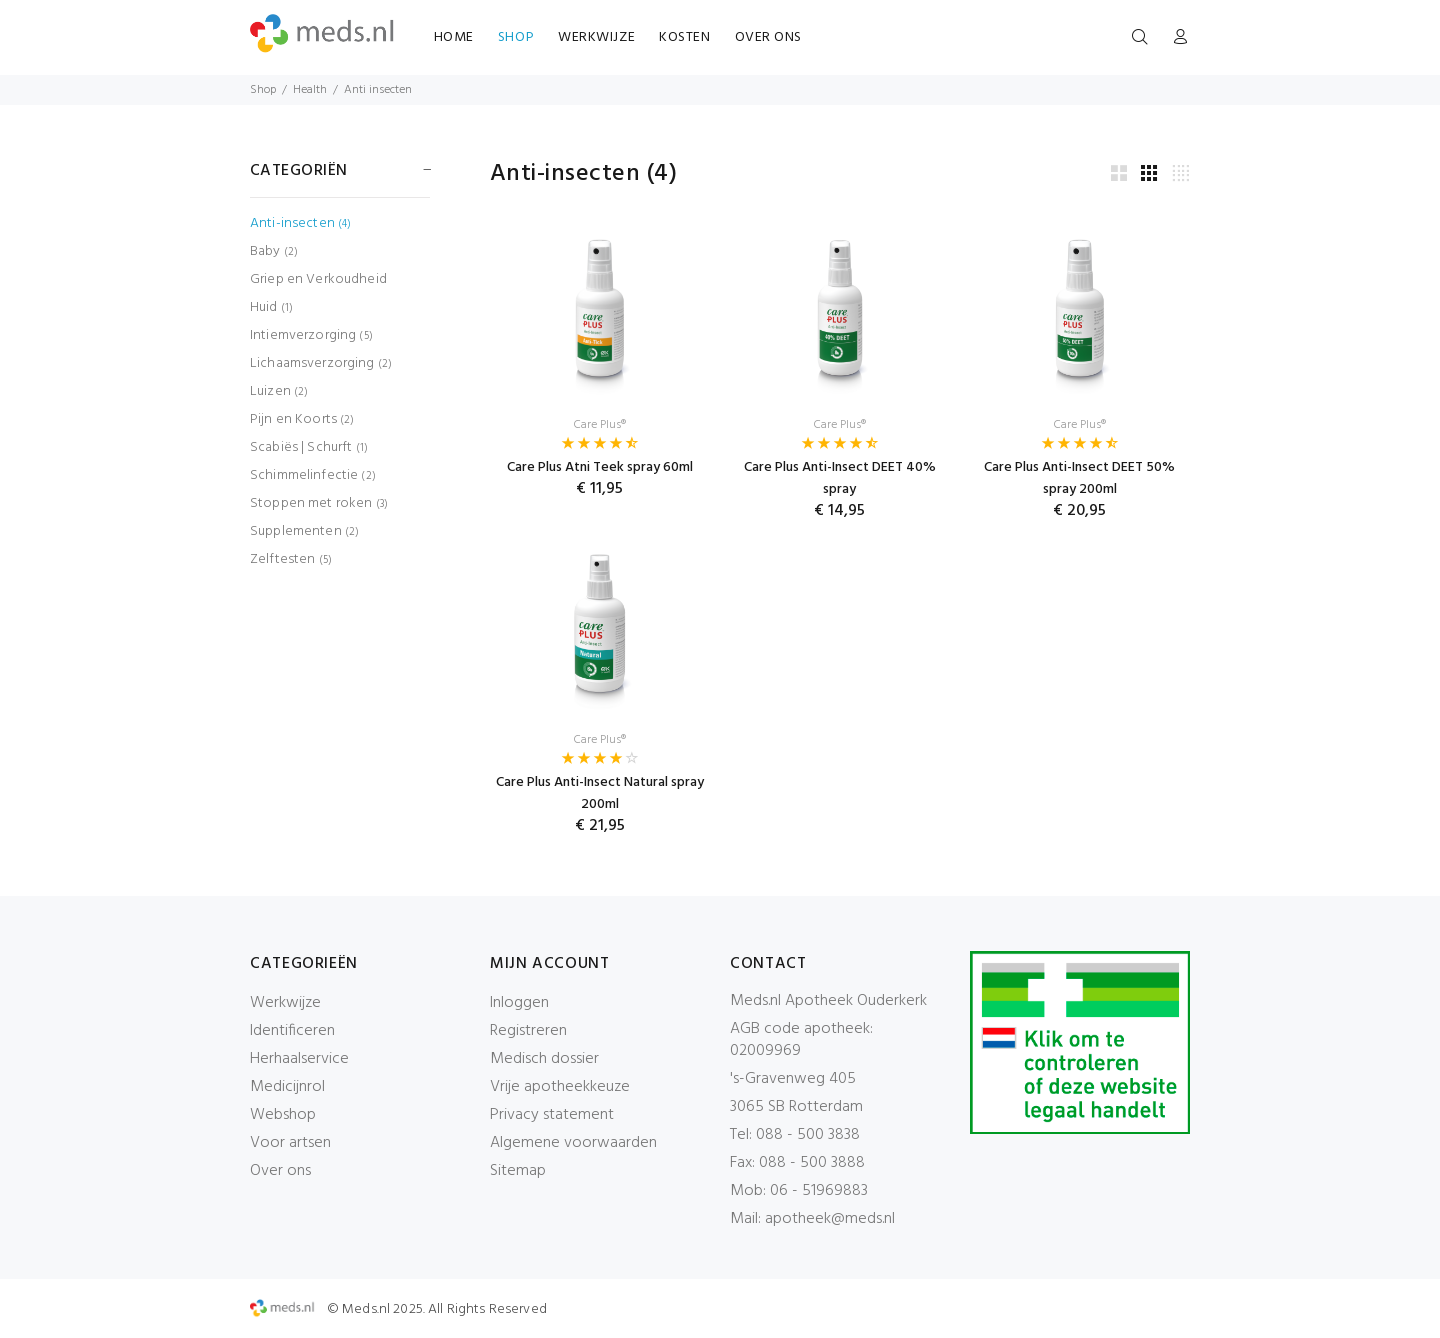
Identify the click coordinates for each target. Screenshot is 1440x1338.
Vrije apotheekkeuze (560, 1087)
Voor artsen (290, 1143)
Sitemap (518, 1171)
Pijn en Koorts (302, 419)
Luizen (279, 391)
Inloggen (519, 1003)
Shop (263, 90)
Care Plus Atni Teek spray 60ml (600, 467)
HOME (454, 37)
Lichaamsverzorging (321, 363)
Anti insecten (378, 90)
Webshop (283, 1115)
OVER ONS (768, 37)
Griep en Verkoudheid (318, 279)
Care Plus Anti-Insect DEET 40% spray (840, 478)
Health (310, 90)
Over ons (280, 1171)
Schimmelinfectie (313, 475)
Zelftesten (291, 558)
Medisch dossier (544, 1059)
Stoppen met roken (319, 503)
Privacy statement (552, 1115)
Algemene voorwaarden (573, 1143)
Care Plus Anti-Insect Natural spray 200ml (600, 793)
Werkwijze (285, 1003)
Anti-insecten (300, 223)
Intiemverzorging (311, 335)
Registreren (528, 1031)
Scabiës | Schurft (309, 447)
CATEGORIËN (299, 171)
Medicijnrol (287, 1087)
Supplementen (304, 531)
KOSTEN (684, 37)
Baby (274, 251)
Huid (271, 307)
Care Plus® (600, 425)
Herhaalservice (299, 1059)
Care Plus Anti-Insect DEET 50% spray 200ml (1079, 478)
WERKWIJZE (596, 37)
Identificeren (292, 1031)
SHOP (516, 37)
